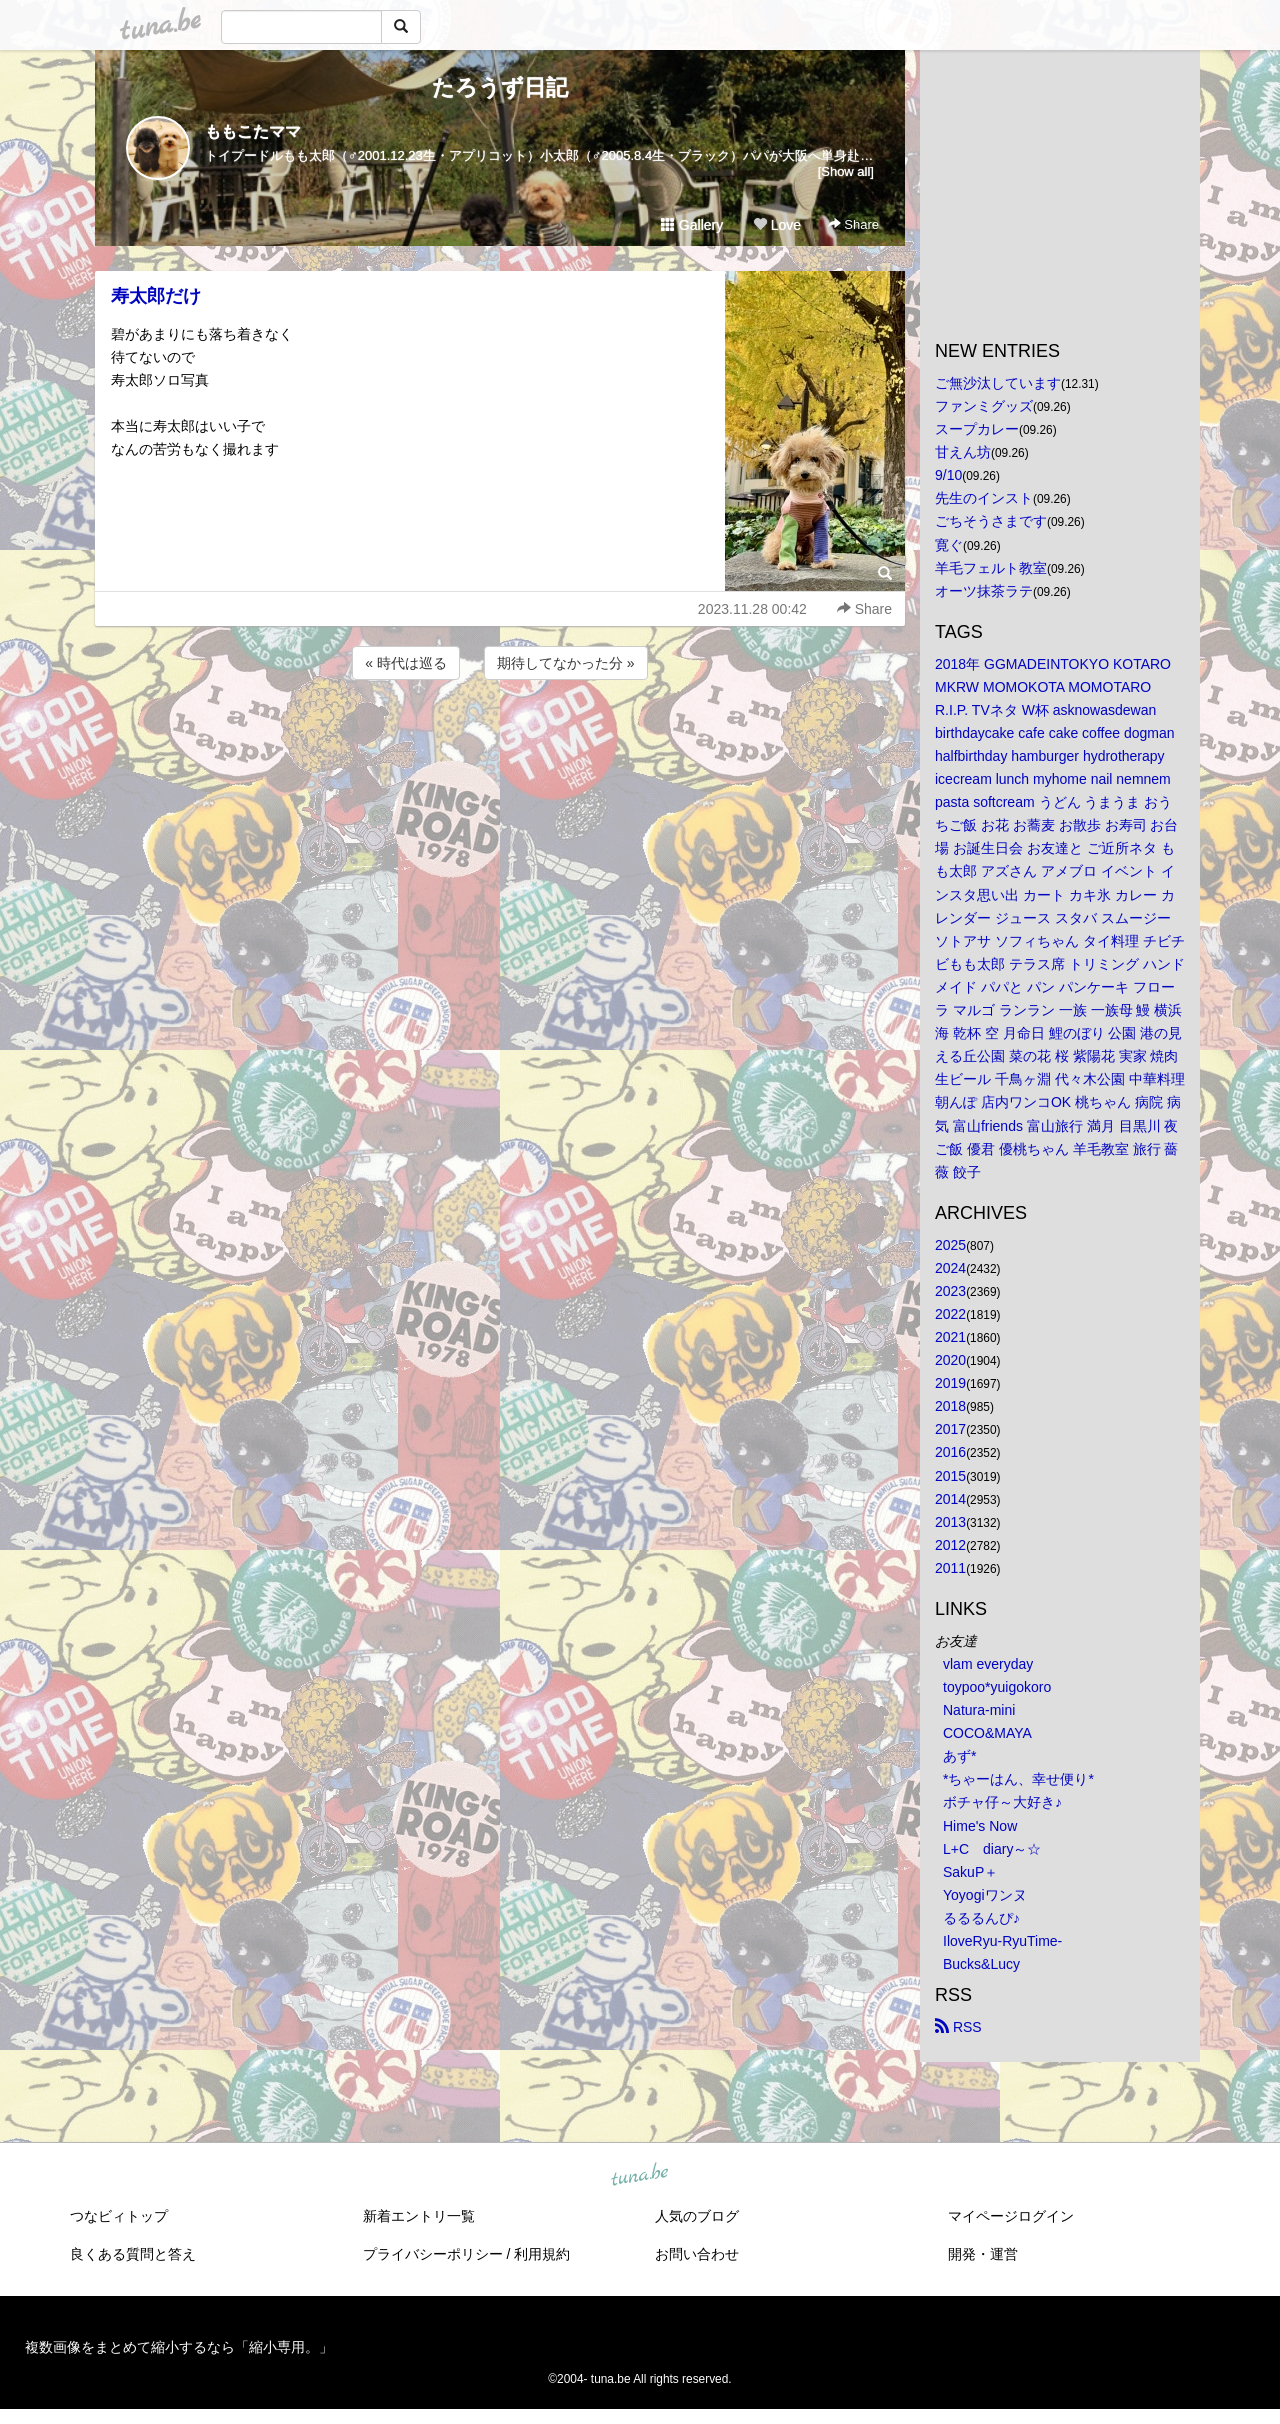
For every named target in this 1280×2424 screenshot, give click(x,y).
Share (853, 224)
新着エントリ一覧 (419, 2216)
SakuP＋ (970, 1872)
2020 (950, 1360)
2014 (950, 1499)
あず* (959, 1756)
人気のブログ (697, 2216)
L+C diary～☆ (992, 1849)
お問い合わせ (697, 2254)
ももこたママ (253, 131)
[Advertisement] (500, 738)
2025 (950, 1245)
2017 (950, 1429)
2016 (950, 1452)
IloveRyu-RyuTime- (1002, 1941)
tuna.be (639, 2176)
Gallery (692, 225)
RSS (958, 2027)
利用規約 (542, 2254)
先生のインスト (984, 498)
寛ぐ (949, 545)
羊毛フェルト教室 (991, 568)
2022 (950, 1314)
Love (777, 225)
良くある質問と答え (133, 2254)
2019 (950, 1383)
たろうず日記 (500, 87)
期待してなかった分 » (566, 663)
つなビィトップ (119, 2216)
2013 (950, 1522)
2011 (950, 1568)
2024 (950, 1268)
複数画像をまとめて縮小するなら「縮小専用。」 (179, 2347)
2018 (950, 1406)
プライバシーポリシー (433, 2254)
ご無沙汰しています (998, 383)
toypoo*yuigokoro (997, 1687)
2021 (950, 1337)
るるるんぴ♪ (981, 1918)
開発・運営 (983, 2254)
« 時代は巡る (406, 663)
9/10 (948, 475)
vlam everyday (988, 1664)
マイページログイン (1011, 2216)
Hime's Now (980, 1826)
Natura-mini (979, 1710)
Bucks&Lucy (981, 1964)
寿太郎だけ (156, 296)
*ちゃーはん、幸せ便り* (1018, 1779)
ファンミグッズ (984, 406)
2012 (950, 1545)
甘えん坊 (963, 452)
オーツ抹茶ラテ (984, 591)
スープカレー (977, 429)
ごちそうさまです (991, 521)
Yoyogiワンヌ (985, 1895)
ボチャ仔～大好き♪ (1002, 1802)
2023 (950, 1291)
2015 (950, 1476)
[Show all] (846, 171)
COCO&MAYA (987, 1733)
